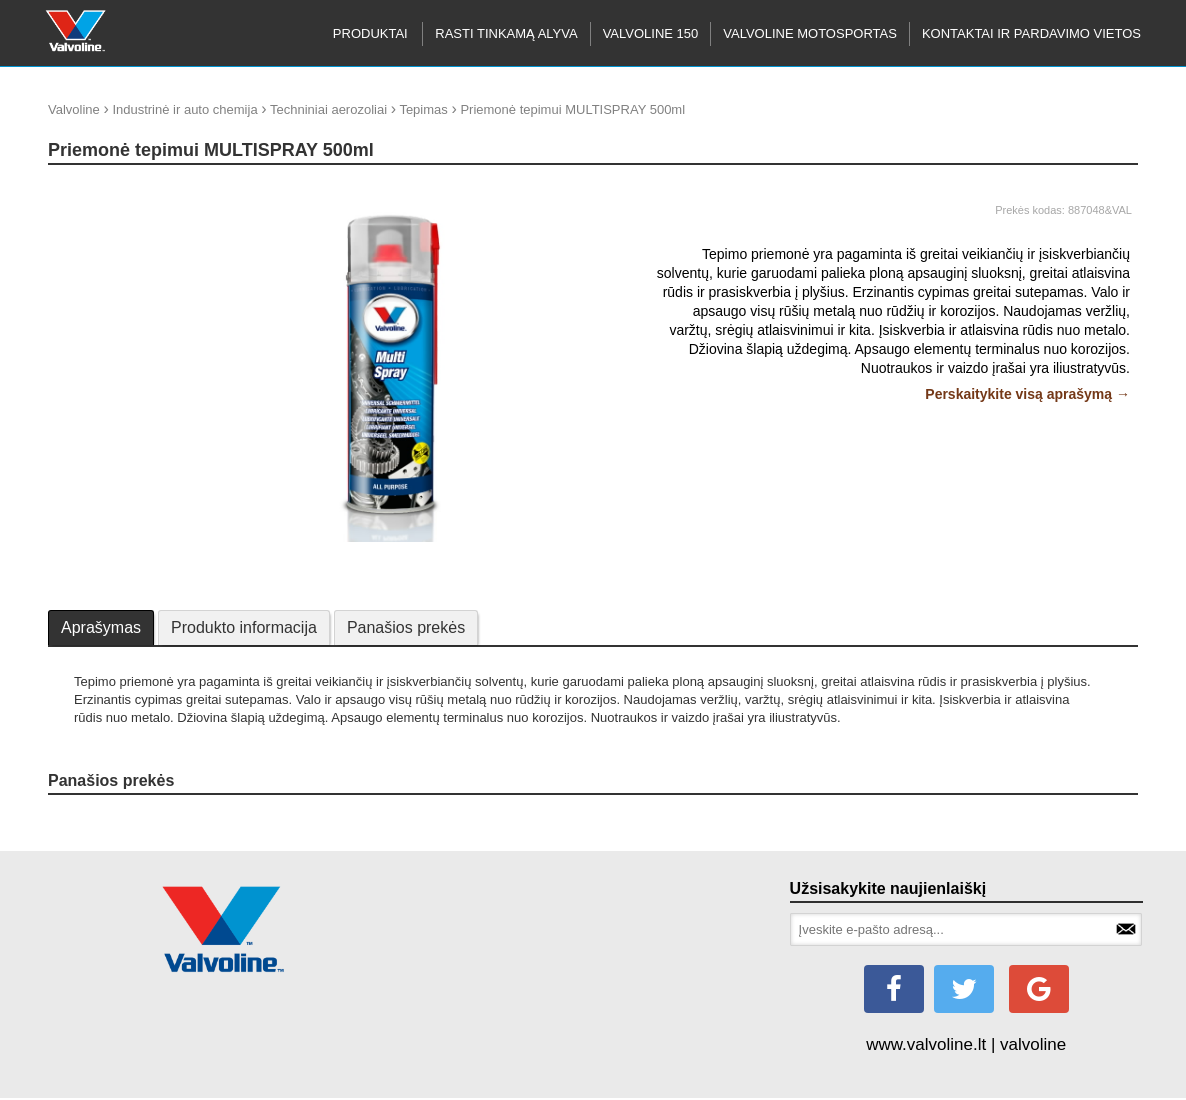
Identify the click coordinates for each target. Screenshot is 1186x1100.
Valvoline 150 (651, 33)
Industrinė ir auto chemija (184, 109)
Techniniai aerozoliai (328, 109)
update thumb (94, 189)
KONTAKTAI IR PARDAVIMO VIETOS (1031, 33)
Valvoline (74, 109)
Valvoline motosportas (810, 33)
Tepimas (423, 109)
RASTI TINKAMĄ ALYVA (506, 33)
